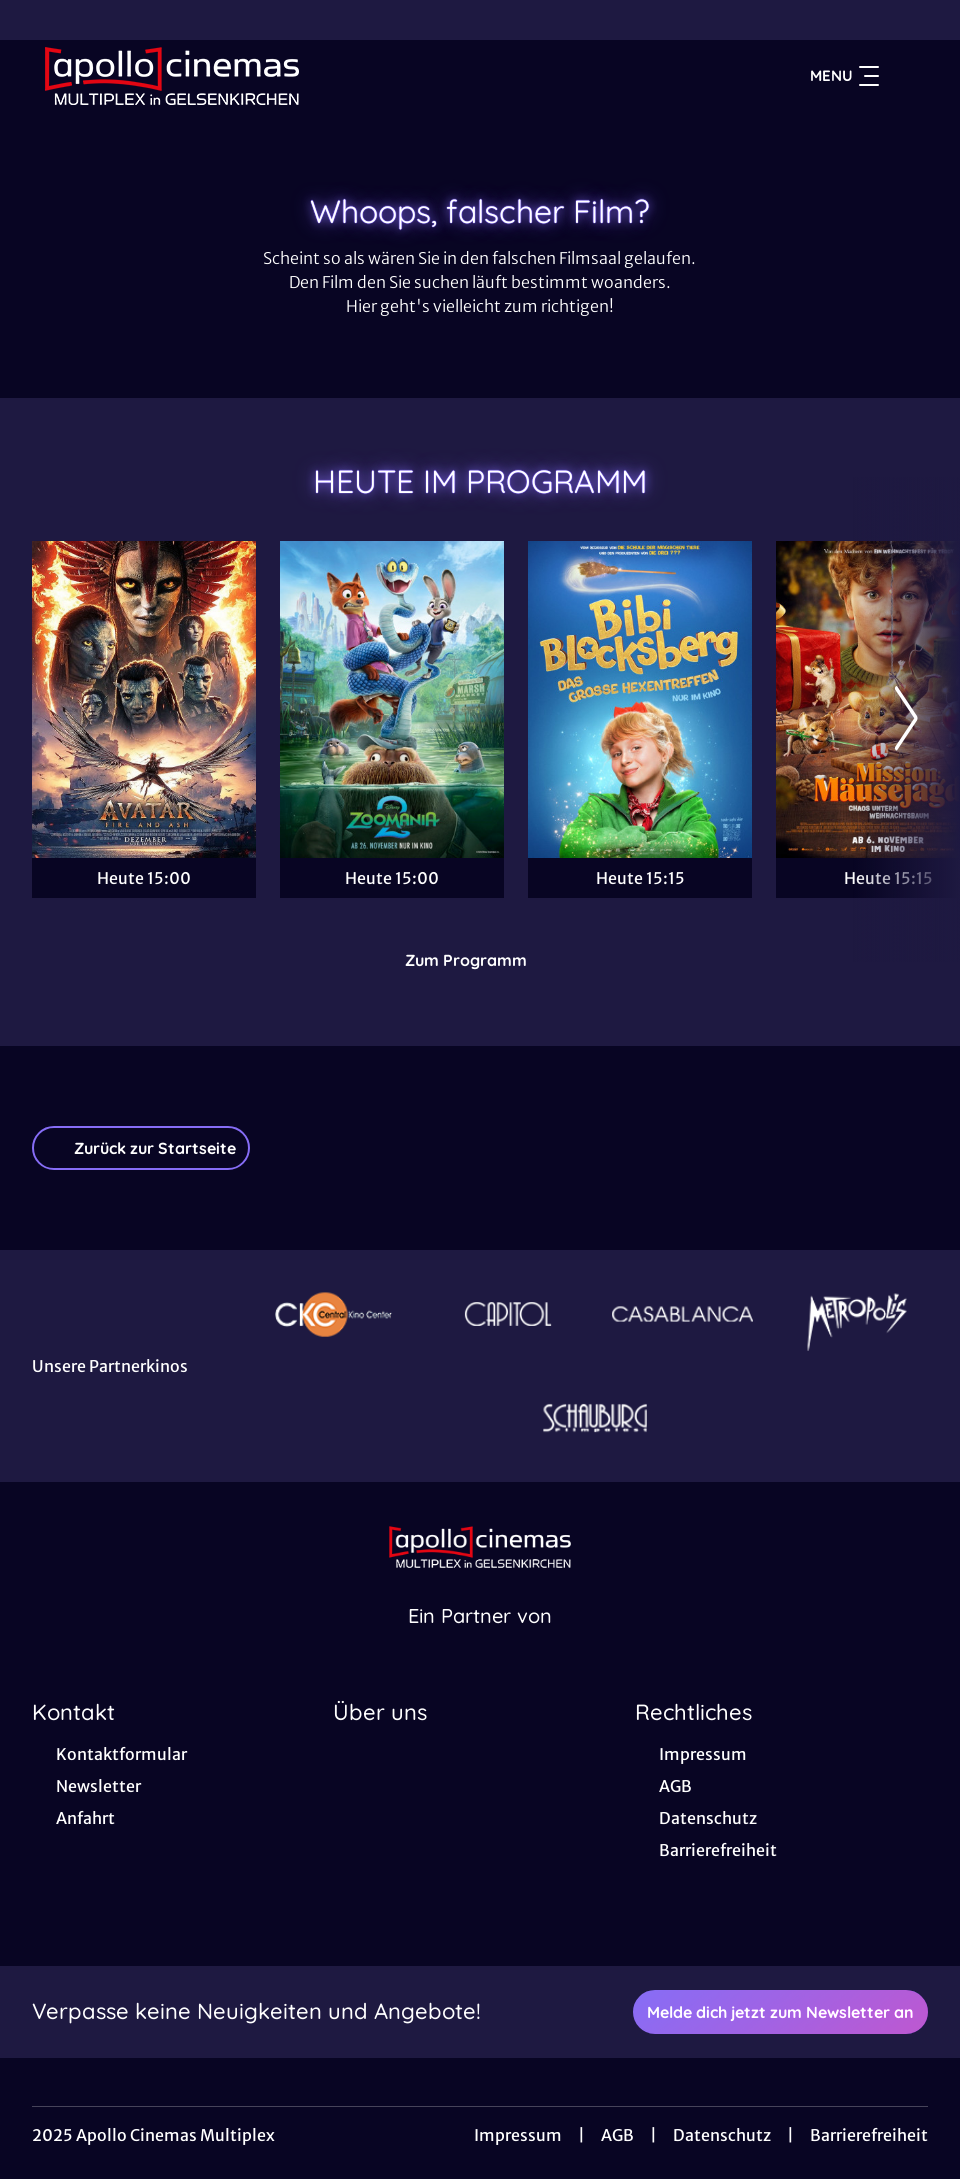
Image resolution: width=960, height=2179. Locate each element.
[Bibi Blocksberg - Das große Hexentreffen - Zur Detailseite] (640, 699)
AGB (617, 2135)
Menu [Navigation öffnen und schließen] (844, 76)
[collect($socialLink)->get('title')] (36, 20)
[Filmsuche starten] (908, 76)
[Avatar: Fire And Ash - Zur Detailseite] (144, 699)
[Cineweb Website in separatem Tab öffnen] (480, 1641)
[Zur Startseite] (172, 76)
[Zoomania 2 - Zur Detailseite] (392, 699)
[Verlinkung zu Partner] (333, 1314)
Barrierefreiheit (869, 2135)
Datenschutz (722, 2135)
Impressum (518, 2135)
